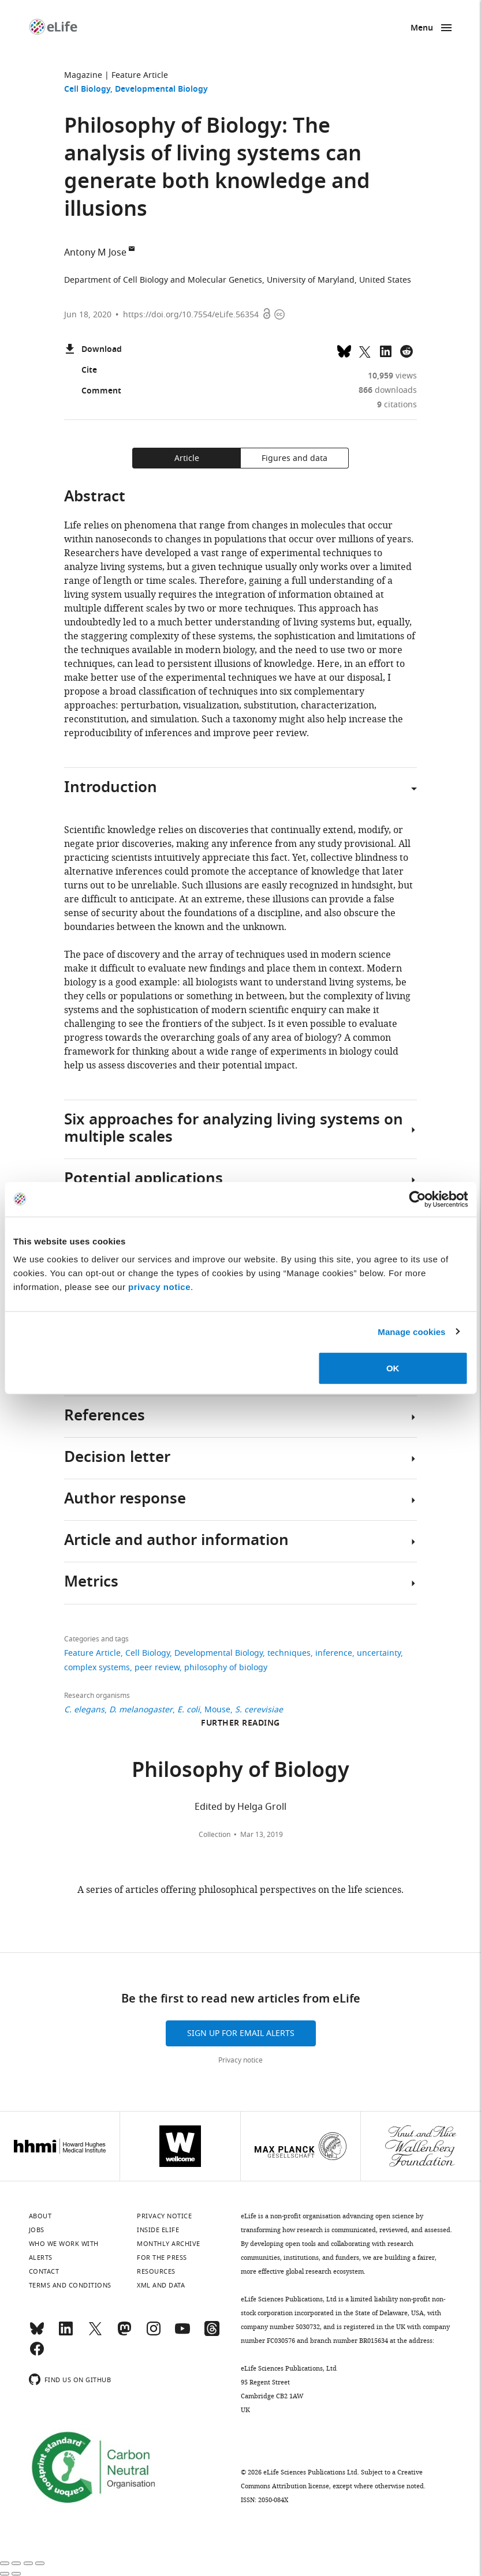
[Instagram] (154, 2334)
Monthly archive (168, 2243)
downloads (388, 390)
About (40, 2216)
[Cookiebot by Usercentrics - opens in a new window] (417, 1199)
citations (397, 405)
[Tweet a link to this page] (365, 350)
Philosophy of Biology (240, 1772)
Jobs (36, 2229)
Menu (422, 28)
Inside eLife (158, 2229)
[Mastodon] (124, 2334)
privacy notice (159, 1287)
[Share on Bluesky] (344, 350)
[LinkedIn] (66, 2334)
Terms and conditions (70, 2285)
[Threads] (212, 2334)
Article (186, 458)
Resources (156, 2271)
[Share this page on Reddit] (406, 350)
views (392, 376)
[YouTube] (182, 2334)
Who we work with (64, 2243)
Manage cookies (411, 1331)
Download (93, 350)
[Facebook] (37, 2354)
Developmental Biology (161, 89)
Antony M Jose (95, 253)
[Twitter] (95, 2334)
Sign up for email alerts (240, 2033)
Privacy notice (240, 2060)
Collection (214, 1834)
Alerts (41, 2257)
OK (393, 1368)
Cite (80, 371)
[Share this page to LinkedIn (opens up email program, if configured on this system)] (386, 350)
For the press (162, 2257)
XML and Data (161, 2285)
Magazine (83, 75)
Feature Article (139, 75)
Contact (44, 2271)
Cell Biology (87, 89)
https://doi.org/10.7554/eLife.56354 (191, 315)
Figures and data (294, 458)
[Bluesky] (37, 2334)
